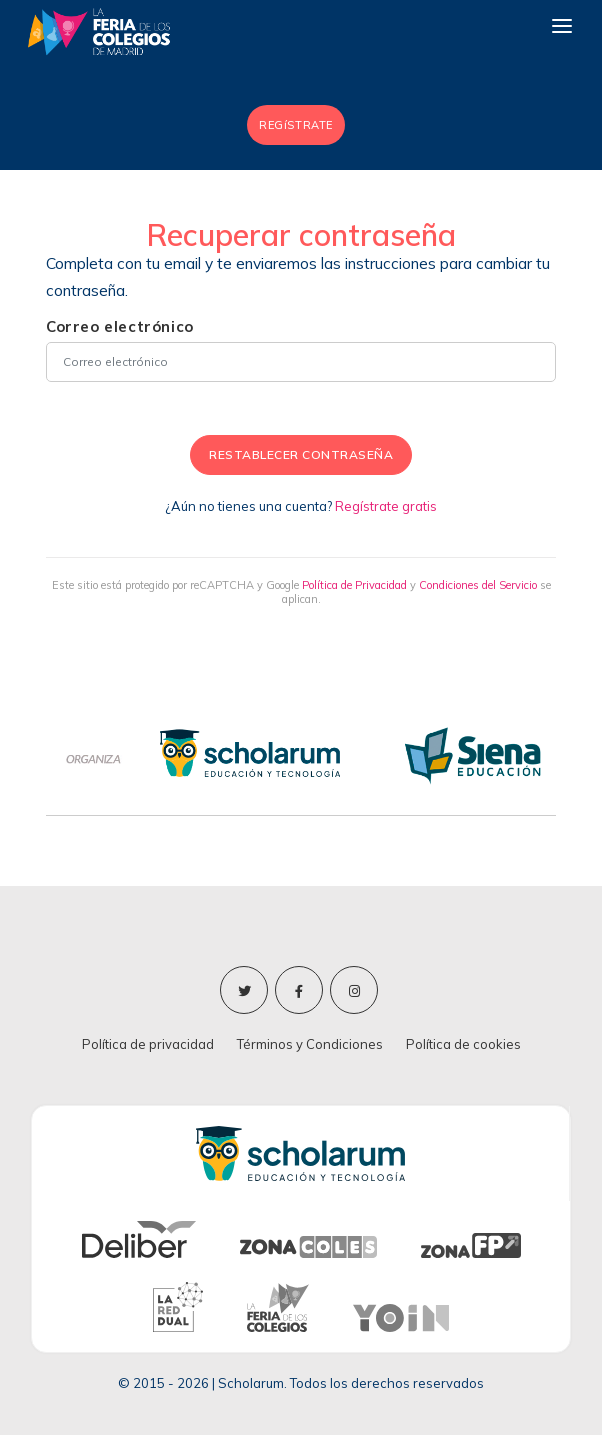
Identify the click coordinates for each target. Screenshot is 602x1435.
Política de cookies (463, 1044)
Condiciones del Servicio (478, 585)
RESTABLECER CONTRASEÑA (301, 454)
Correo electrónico (120, 326)
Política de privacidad (148, 1044)
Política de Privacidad (354, 585)
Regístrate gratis (386, 506)
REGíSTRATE (296, 125)
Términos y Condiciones (310, 1044)
